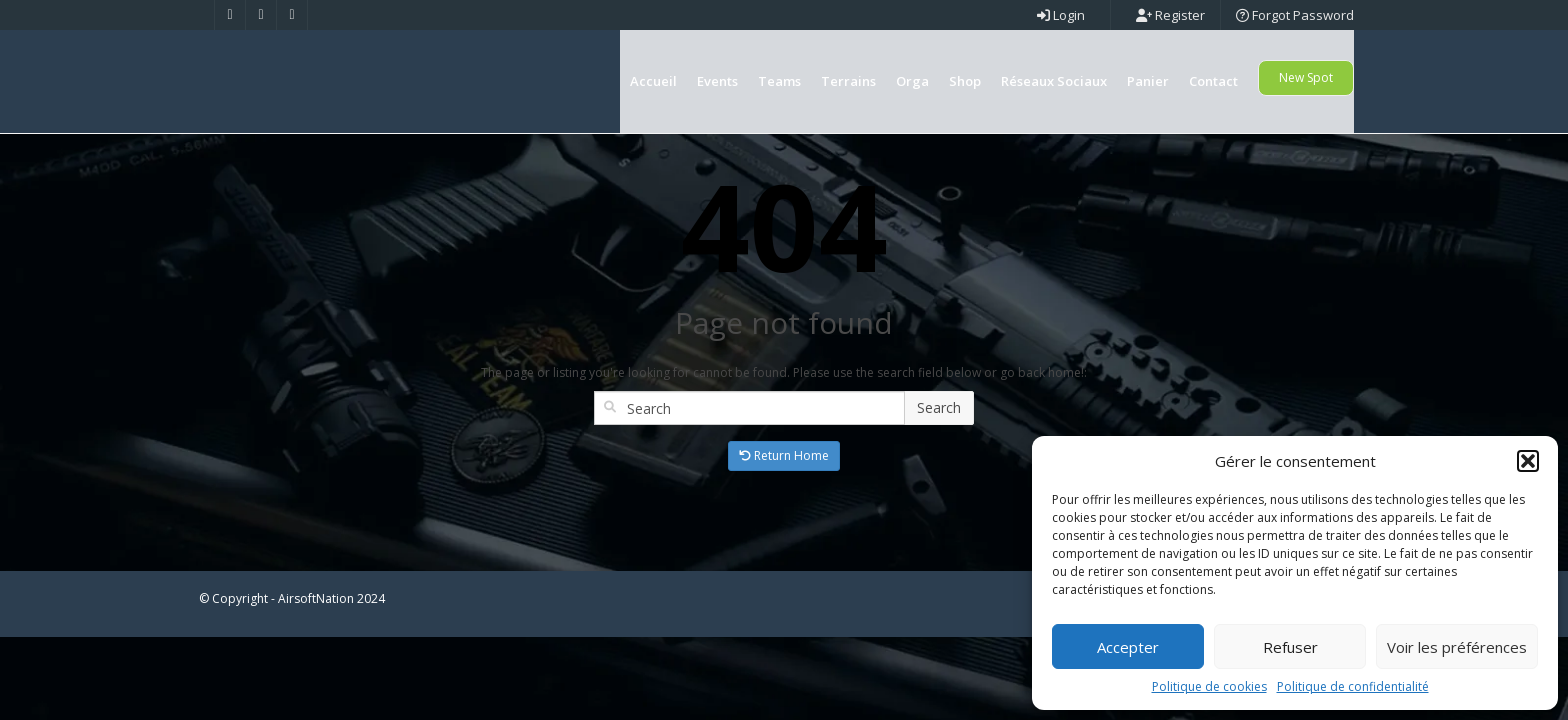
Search (939, 474)
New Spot (1306, 77)
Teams (779, 81)
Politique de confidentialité (1353, 686)
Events (717, 81)
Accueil (653, 81)
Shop (965, 81)
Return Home (784, 522)
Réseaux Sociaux (1054, 81)
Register (1170, 15)
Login (1061, 15)
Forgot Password (1295, 15)
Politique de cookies (1209, 686)
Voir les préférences (1457, 647)
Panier (1148, 81)
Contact (1213, 81)
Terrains (848, 81)
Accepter (1128, 647)
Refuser (1290, 647)
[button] (1528, 461)
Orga (912, 81)
